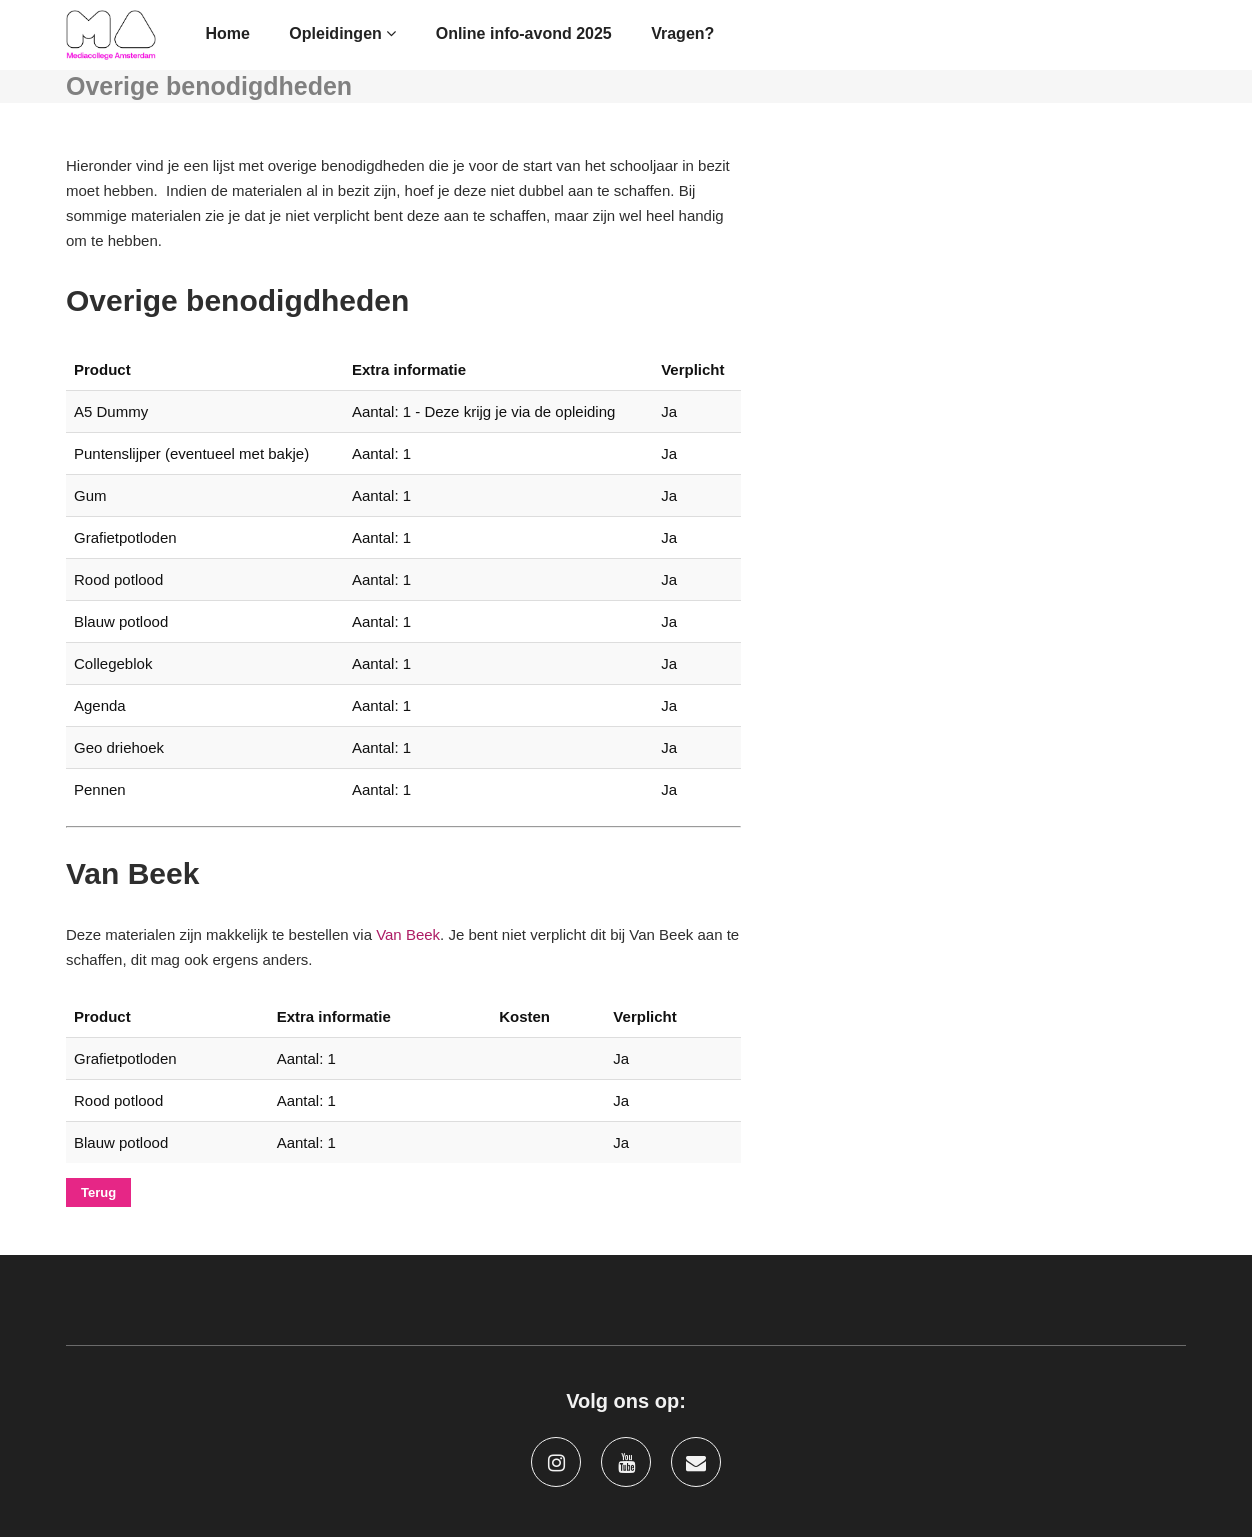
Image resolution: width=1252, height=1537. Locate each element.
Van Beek (408, 934)
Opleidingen (342, 33)
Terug (98, 1192)
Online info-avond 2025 (524, 33)
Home (227, 33)
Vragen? (682, 33)
